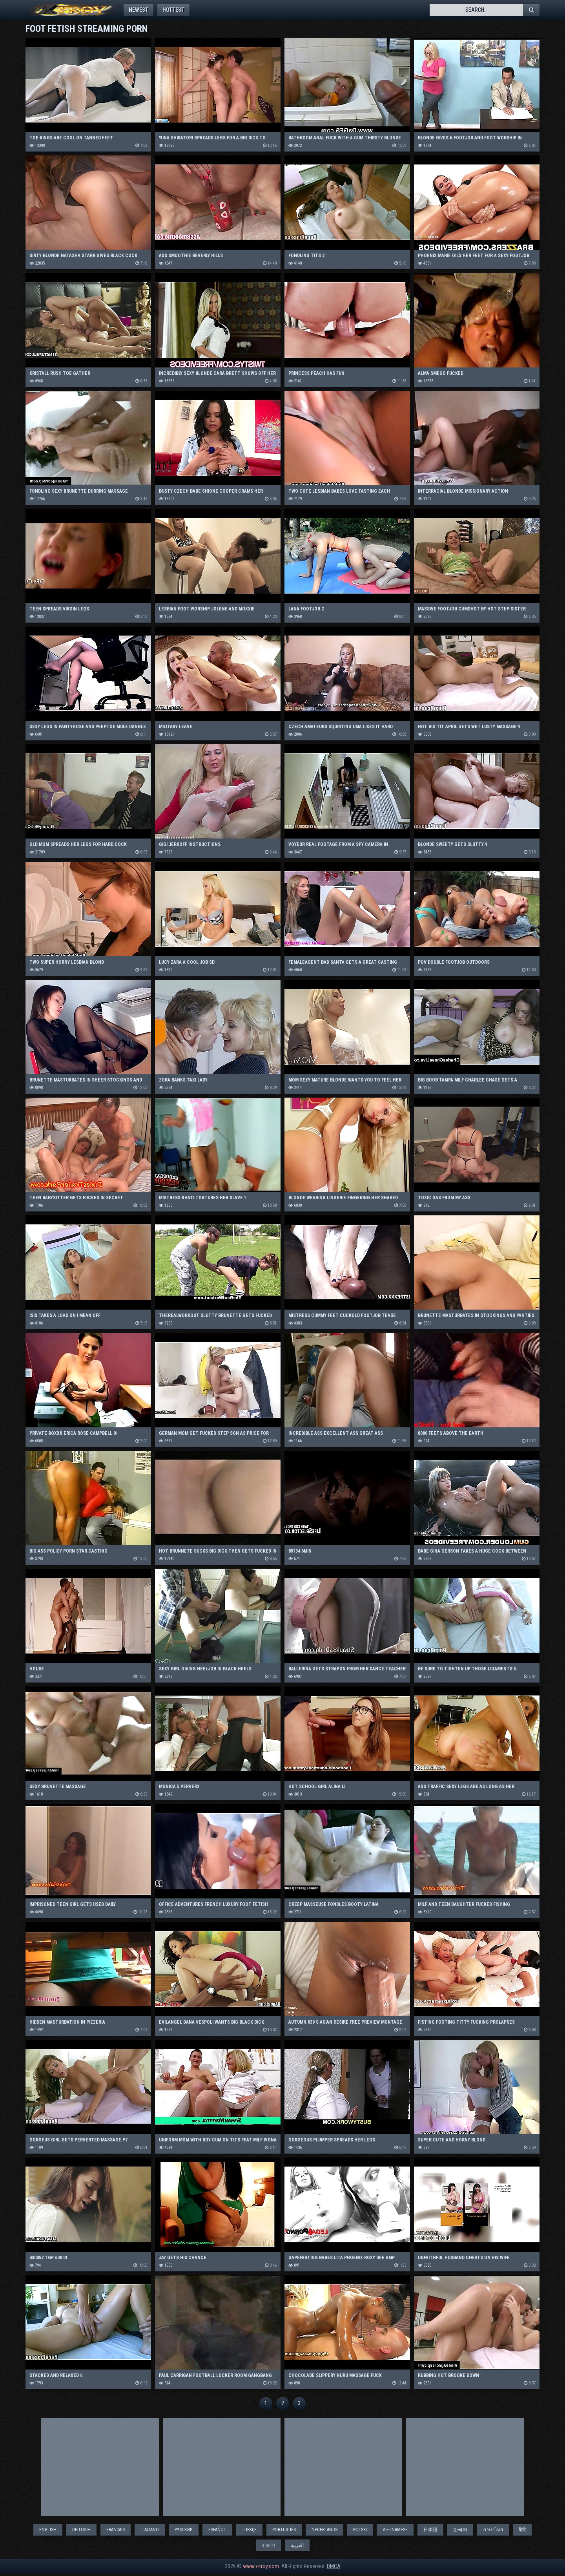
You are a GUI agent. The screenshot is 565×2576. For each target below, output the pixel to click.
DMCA (334, 2569)
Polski (360, 2532)
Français (115, 2532)
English (47, 2532)
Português (284, 2532)
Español (217, 2532)
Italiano (149, 2532)
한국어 (460, 2532)
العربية (297, 2548)
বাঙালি (268, 2548)
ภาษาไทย (493, 2532)
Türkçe (249, 2532)
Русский (184, 2532)
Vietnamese (395, 2532)
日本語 (430, 2532)
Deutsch (81, 2532)
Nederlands (324, 2532)
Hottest (182, 10)
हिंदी (522, 2532)
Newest (141, 10)
